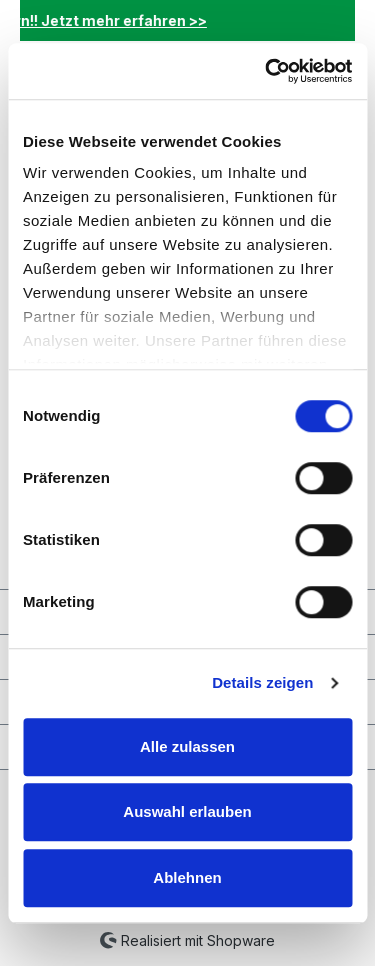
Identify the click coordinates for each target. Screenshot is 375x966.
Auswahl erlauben (187, 811)
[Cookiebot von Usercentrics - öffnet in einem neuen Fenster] (267, 71)
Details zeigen (262, 682)
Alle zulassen (187, 746)
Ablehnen (187, 877)
